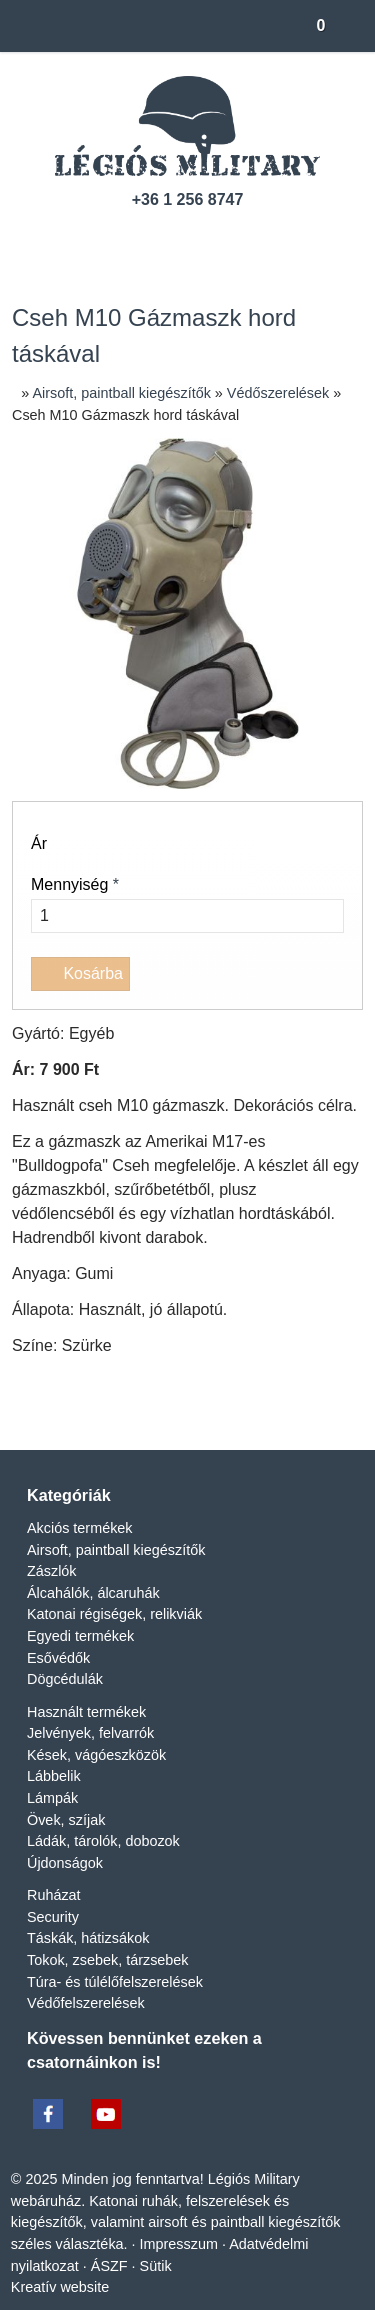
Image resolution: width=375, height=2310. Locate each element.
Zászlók (52, 1595)
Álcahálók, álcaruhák (93, 1616)
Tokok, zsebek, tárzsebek (111, 1984)
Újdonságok (67, 1887)
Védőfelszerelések (86, 2027)
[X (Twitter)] (116, 1410)
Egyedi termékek (82, 1660)
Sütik (155, 2289)
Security (53, 1941)
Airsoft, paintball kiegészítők (120, 1573)
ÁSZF (111, 2289)
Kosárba (82, 974)
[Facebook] (187, 238)
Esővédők (58, 1681)
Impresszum (178, 2267)
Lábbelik (54, 1800)
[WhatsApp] (224, 1410)
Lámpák (53, 1822)
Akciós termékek (81, 1552)
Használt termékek (89, 1735)
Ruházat (54, 1919)
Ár (39, 844)
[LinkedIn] (152, 1410)
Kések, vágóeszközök (97, 1779)
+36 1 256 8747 (188, 200)
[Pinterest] (188, 1410)
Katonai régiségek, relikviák (116, 1638)
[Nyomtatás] (296, 1410)
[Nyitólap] (18, 26)
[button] (351, 26)
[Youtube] (222, 238)
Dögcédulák (66, 1703)
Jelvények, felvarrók (89, 1757)
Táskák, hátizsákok (89, 1962)
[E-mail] (118, 238)
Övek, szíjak (65, 1843)
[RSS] (257, 238)
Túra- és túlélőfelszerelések (116, 2005)
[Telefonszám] (152, 238)
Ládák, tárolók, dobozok (108, 1865)
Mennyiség (79, 885)
